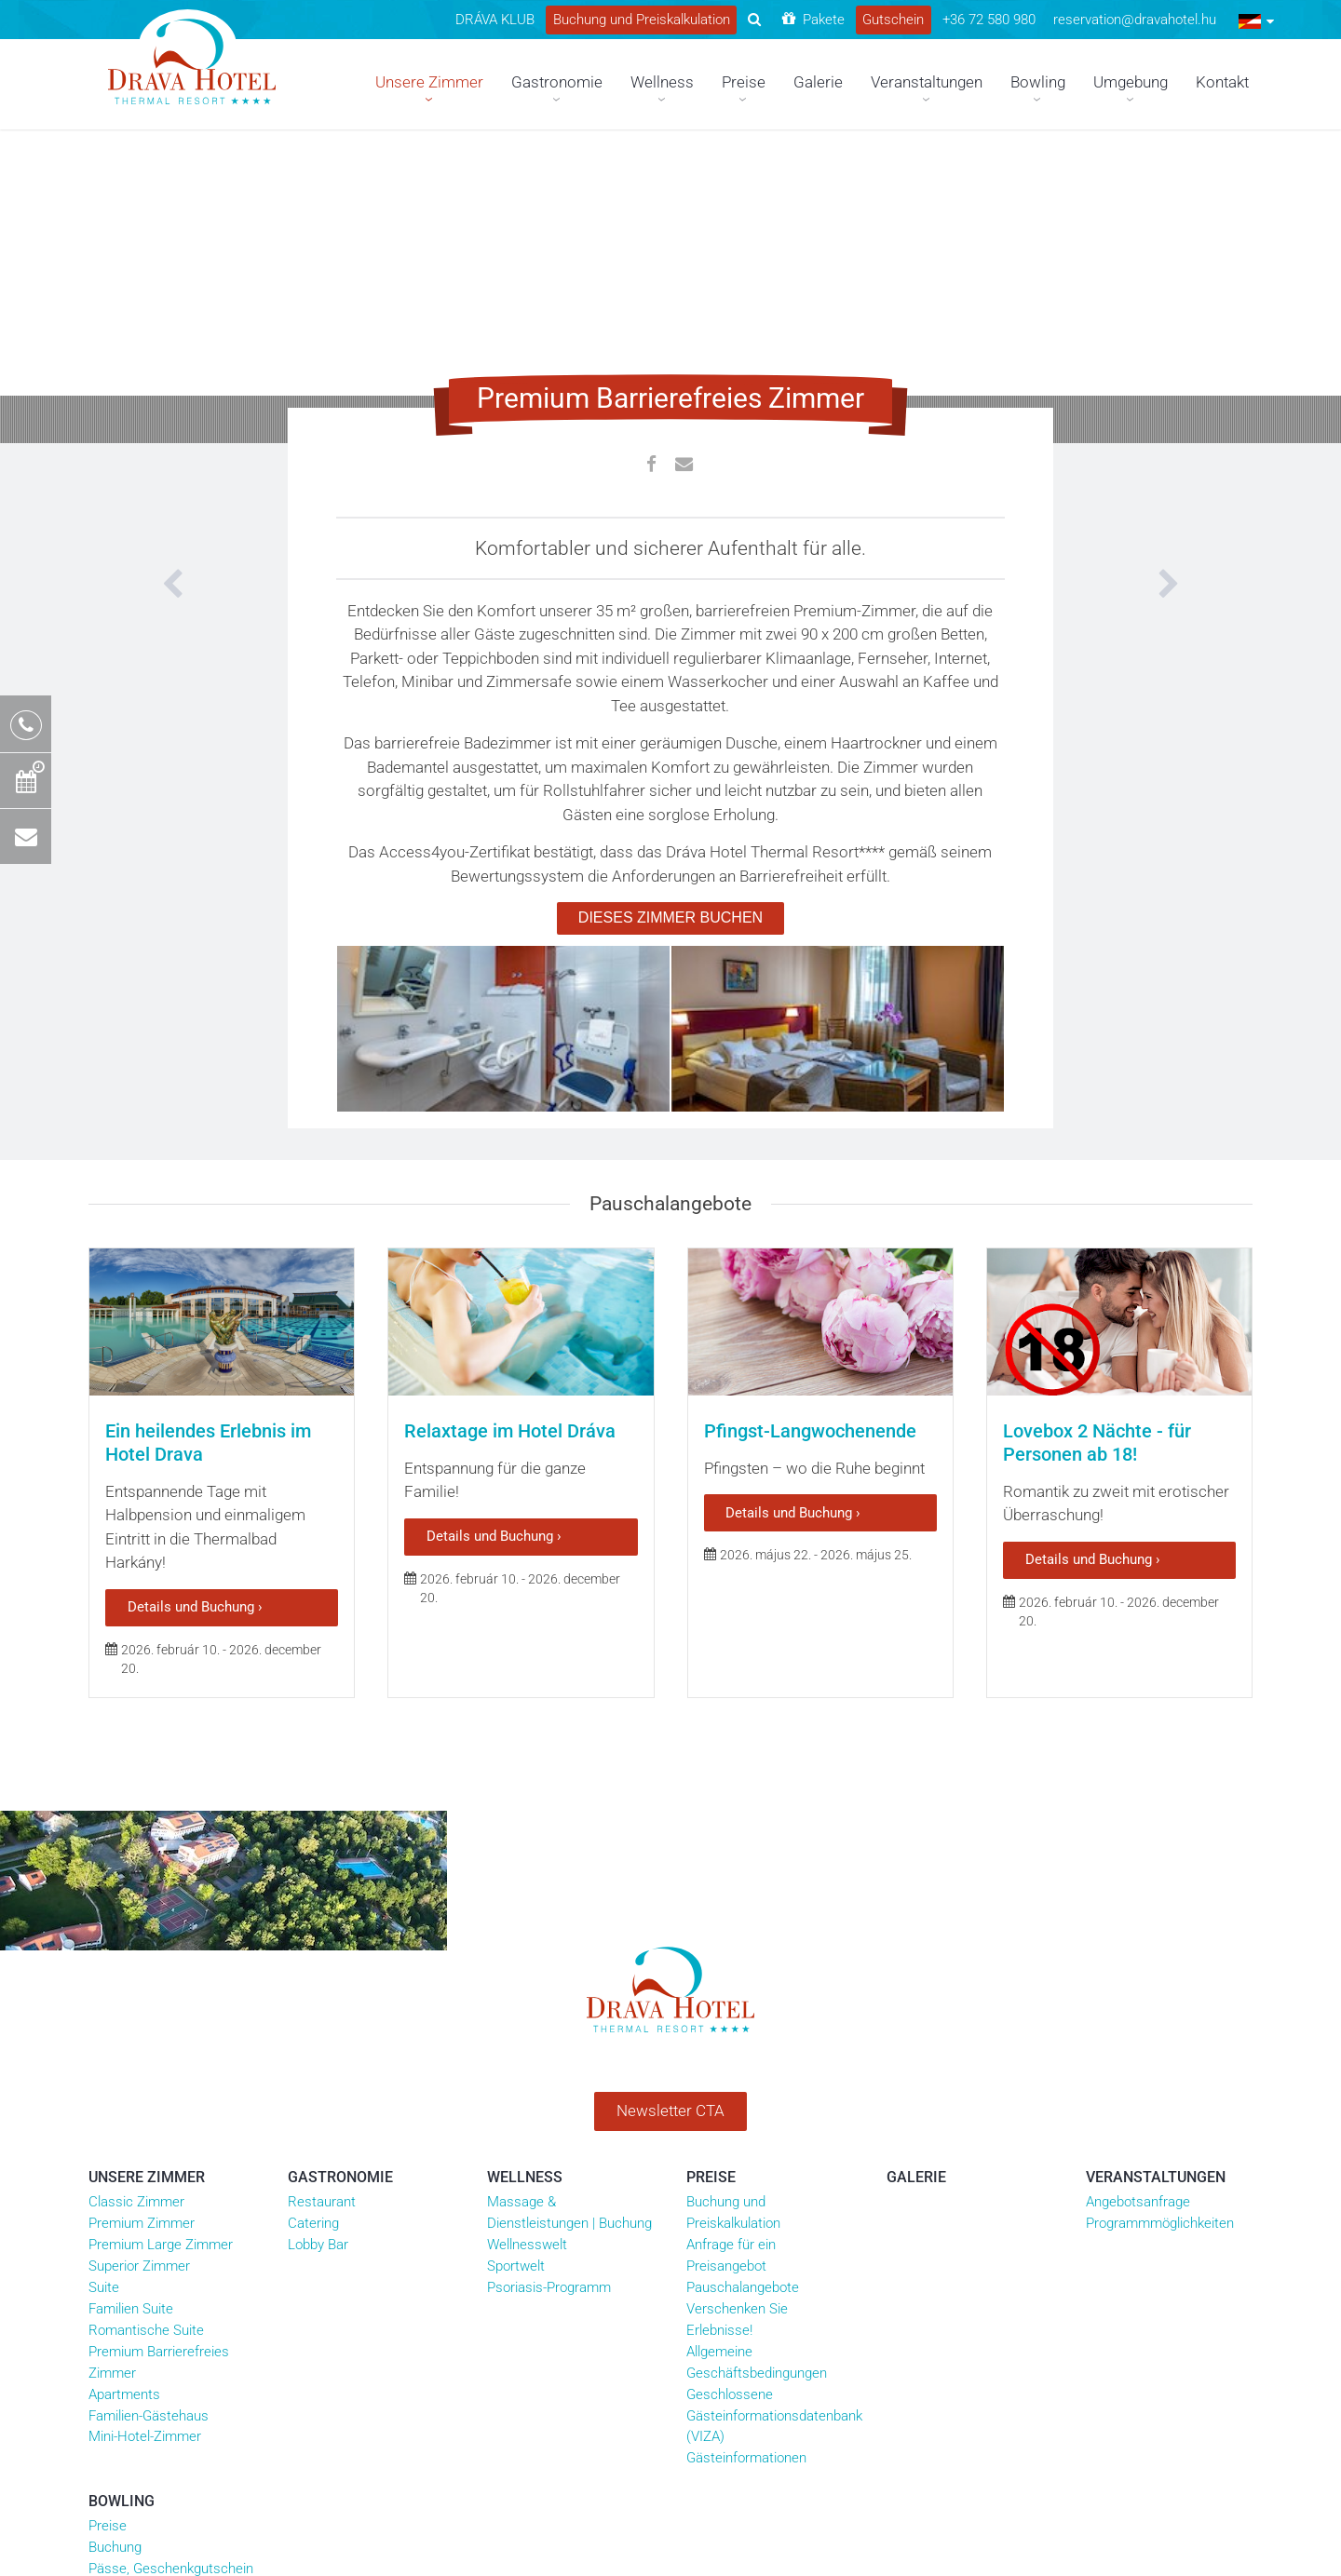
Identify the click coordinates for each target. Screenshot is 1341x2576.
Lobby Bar (318, 1962)
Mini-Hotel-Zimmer (144, 2155)
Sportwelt (516, 1984)
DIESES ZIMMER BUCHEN (670, 917)
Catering (313, 1941)
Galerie (916, 1895)
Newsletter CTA (670, 1828)
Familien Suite (130, 2026)
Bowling (121, 2219)
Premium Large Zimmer (160, 1962)
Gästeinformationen (746, 2175)
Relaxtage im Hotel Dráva (510, 1264)
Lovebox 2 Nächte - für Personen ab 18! (1097, 1276)
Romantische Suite (146, 2048)
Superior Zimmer (139, 1984)
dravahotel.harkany (765, 2325)
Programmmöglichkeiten (1160, 1941)
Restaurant (322, 1919)
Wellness (524, 1895)
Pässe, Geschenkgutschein (170, 2286)
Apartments (124, 2112)
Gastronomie (340, 1895)
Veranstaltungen (1156, 1895)
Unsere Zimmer (146, 1895)
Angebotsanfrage (1138, 1919)
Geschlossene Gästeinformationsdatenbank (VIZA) (774, 2134)
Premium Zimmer (141, 1941)
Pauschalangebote (742, 2005)
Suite (103, 2005)
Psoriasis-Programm (549, 2005)
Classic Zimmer (136, 1919)
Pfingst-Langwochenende (810, 1264)
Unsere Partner (312, 2326)
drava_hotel (880, 2325)
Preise (711, 1895)
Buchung (115, 2265)
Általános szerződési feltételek (451, 2326)
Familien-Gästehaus (148, 2133)
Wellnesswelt (527, 1962)
